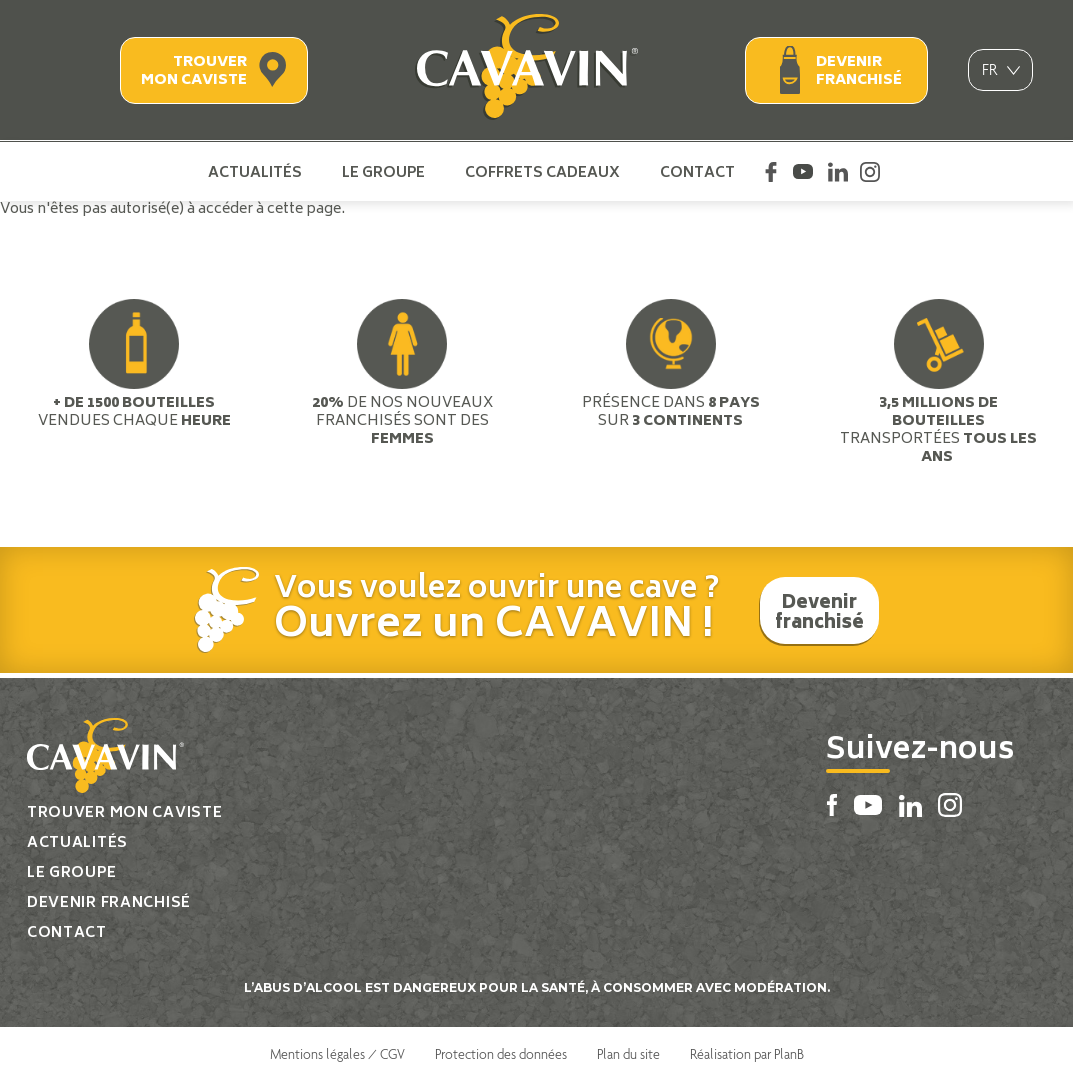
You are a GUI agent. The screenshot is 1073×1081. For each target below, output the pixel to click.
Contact (697, 172)
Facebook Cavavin (771, 172)
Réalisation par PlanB (747, 1054)
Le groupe (383, 172)
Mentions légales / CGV (337, 1054)
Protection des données (501, 1054)
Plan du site (628, 1054)
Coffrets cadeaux (542, 172)
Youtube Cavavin (803, 172)
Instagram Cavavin (870, 172)
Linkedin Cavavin (838, 172)
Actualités (255, 172)
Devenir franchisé (859, 71)
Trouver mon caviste (194, 71)
